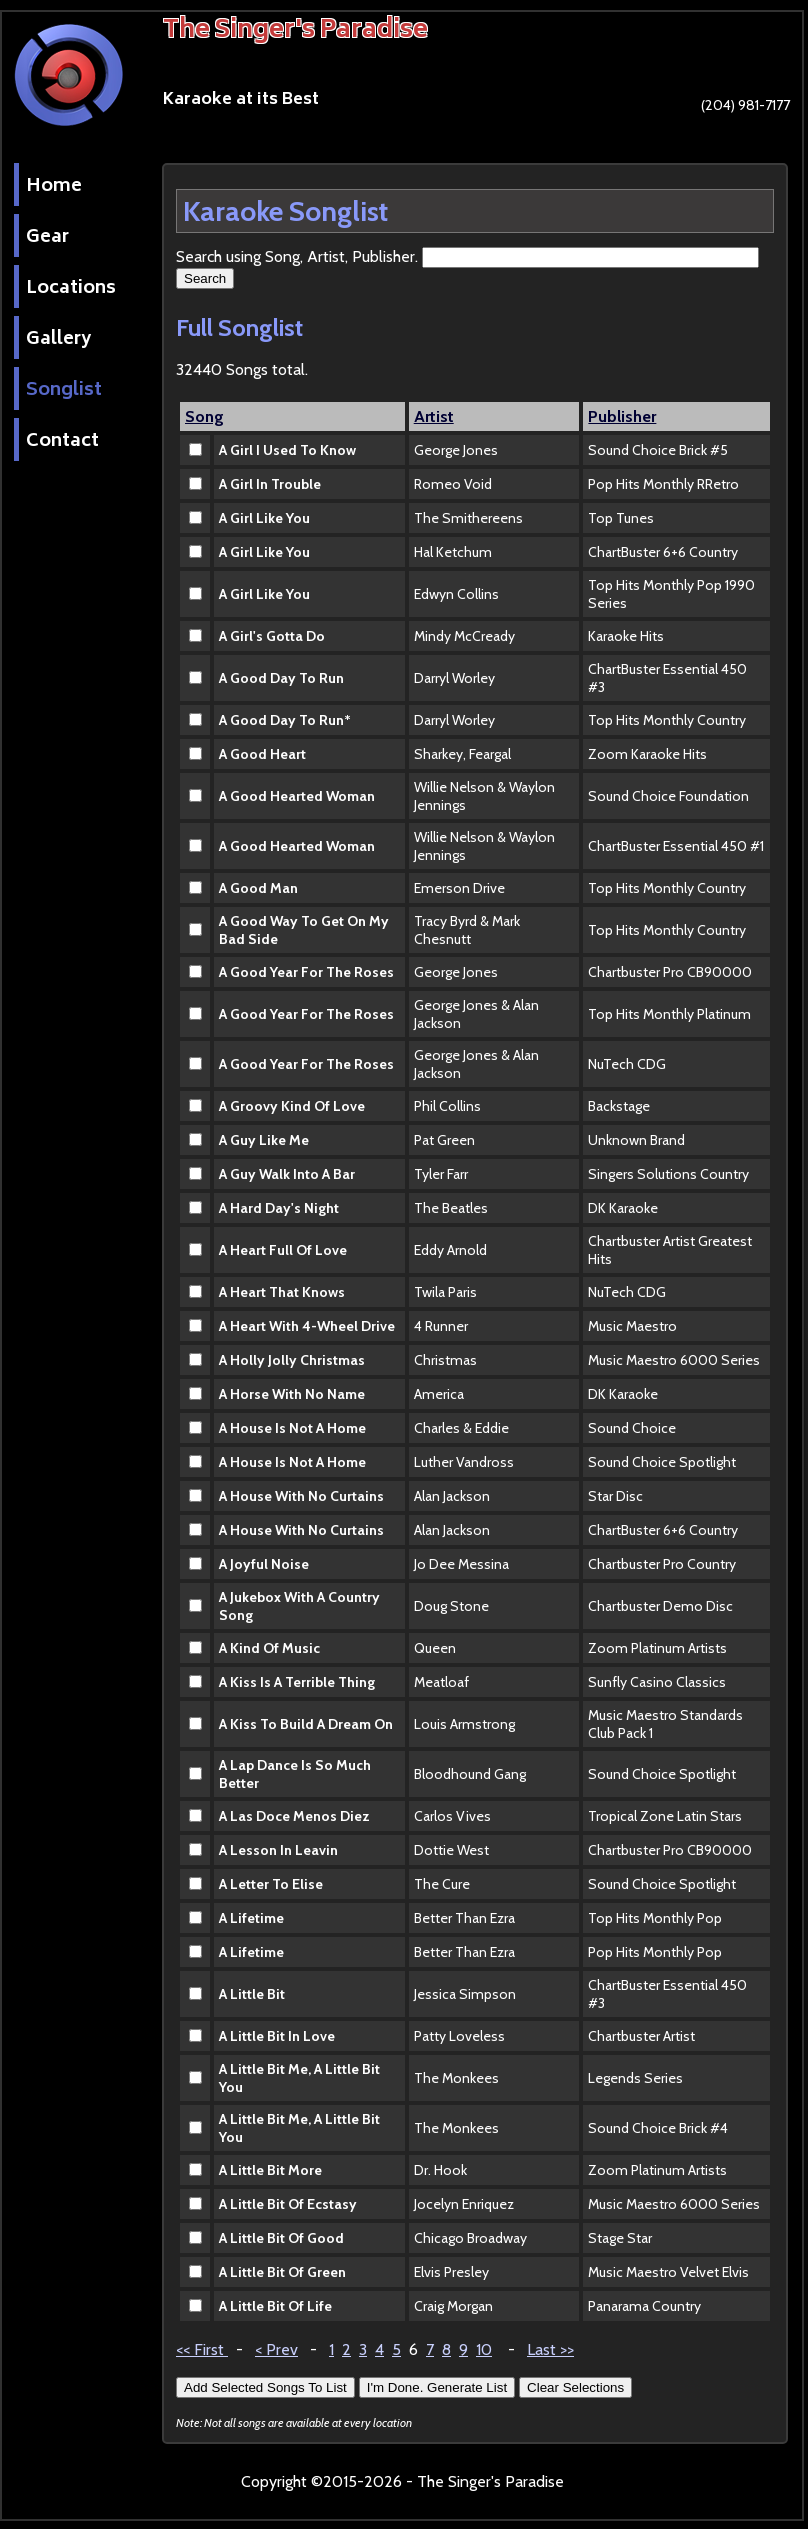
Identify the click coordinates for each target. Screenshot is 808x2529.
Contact (62, 442)
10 (484, 2349)
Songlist (64, 391)
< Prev (276, 2349)
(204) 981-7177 (720, 110)
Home (54, 187)
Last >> (550, 2349)
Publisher (622, 416)
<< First (202, 2349)
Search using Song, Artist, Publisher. (299, 256)
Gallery (58, 340)
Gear (47, 238)
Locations (71, 289)
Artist (434, 416)
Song (204, 416)
